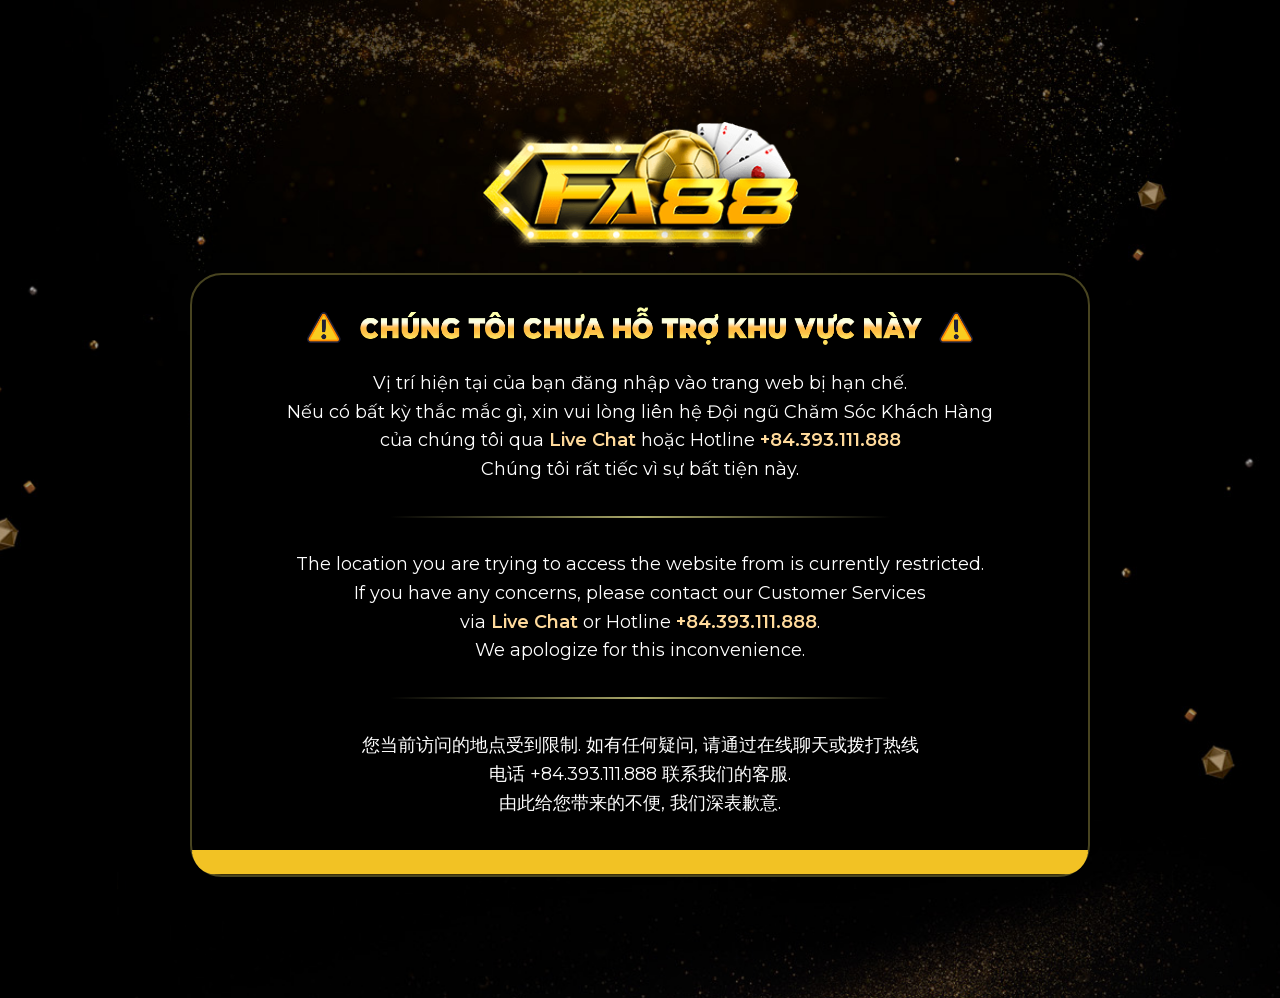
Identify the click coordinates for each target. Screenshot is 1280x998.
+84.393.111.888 (830, 440)
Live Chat (592, 440)
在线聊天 (793, 745)
